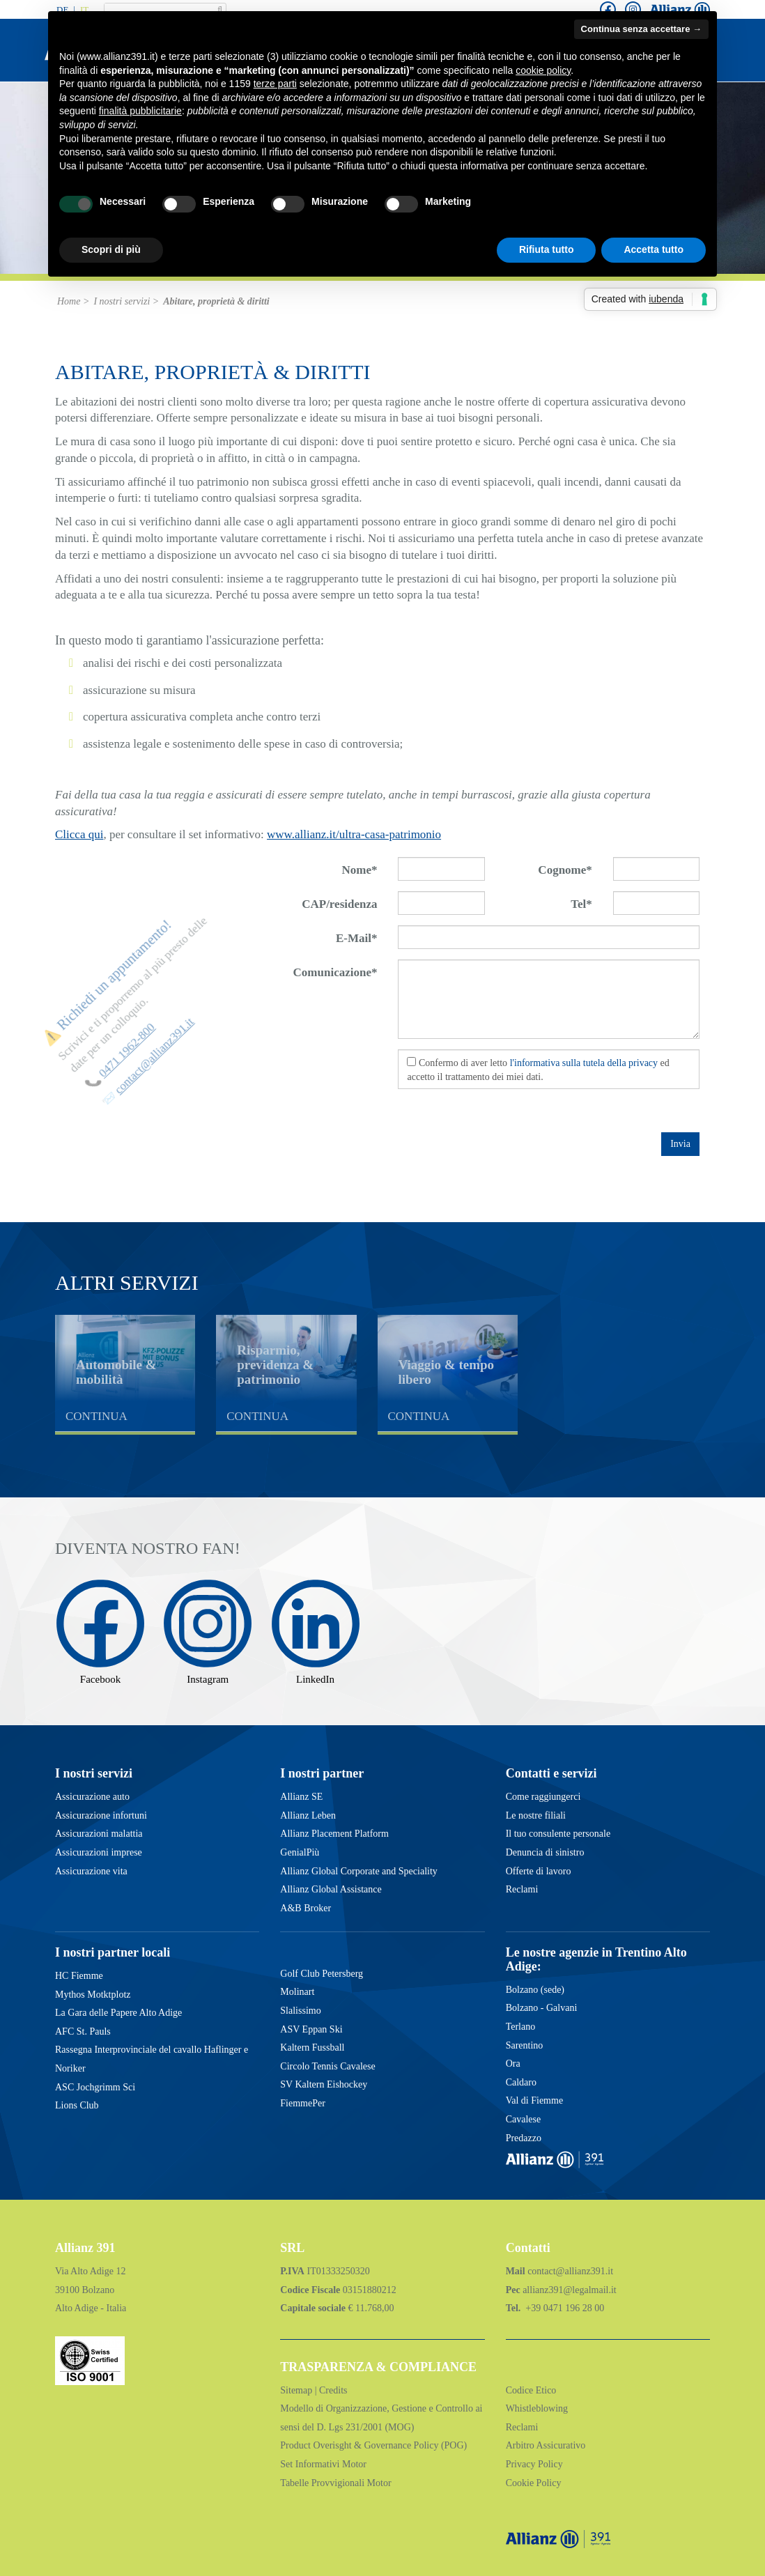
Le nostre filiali (536, 1815)
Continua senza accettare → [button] (641, 29)
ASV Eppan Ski (311, 2029)
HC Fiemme (79, 1975)
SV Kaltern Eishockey (323, 2084)
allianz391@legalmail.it (570, 2290)
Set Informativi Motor (323, 2464)
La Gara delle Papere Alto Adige (118, 2012)
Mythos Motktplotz (93, 1994)
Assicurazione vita (91, 1871)
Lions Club (77, 2105)
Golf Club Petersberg (321, 1973)
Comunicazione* (335, 972)
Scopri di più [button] (111, 249)
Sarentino (524, 2045)
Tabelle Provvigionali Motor (335, 2483)
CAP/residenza (339, 904)
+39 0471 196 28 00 (563, 2308)
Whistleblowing (537, 2408)
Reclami (522, 1889)
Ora (513, 2063)
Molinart (297, 1992)
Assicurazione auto (92, 1796)
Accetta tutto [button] (653, 249)
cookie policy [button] (543, 70)
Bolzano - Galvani (542, 2008)
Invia (680, 1144)
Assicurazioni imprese (98, 1852)
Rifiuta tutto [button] (546, 249)
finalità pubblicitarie (140, 110)
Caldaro (521, 2082)
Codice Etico (531, 2390)
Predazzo (523, 2138)
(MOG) (398, 2427)
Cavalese (523, 2119)
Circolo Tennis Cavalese (327, 2066)
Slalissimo (300, 2010)
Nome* (360, 870)
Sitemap (297, 2390)
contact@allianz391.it (570, 2271)
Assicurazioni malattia (99, 1833)
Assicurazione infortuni (101, 1815)
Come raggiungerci (543, 1796)
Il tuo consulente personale (558, 1833)
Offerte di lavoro (538, 1871)
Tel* (581, 904)
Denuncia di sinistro (545, 1852)
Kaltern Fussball (312, 2047)
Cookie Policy (534, 2483)
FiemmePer (302, 2103)
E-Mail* (357, 938)
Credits (333, 2390)
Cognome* (565, 870)
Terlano (521, 2026)
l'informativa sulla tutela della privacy (584, 1063)
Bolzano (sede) (535, 1989)
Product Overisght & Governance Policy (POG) (373, 2445)
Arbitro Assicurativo (546, 2445)
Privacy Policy (534, 2464)
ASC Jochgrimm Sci (95, 2087)
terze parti (275, 83)
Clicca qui (79, 834)
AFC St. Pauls (83, 2031)
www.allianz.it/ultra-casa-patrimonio (354, 834)
